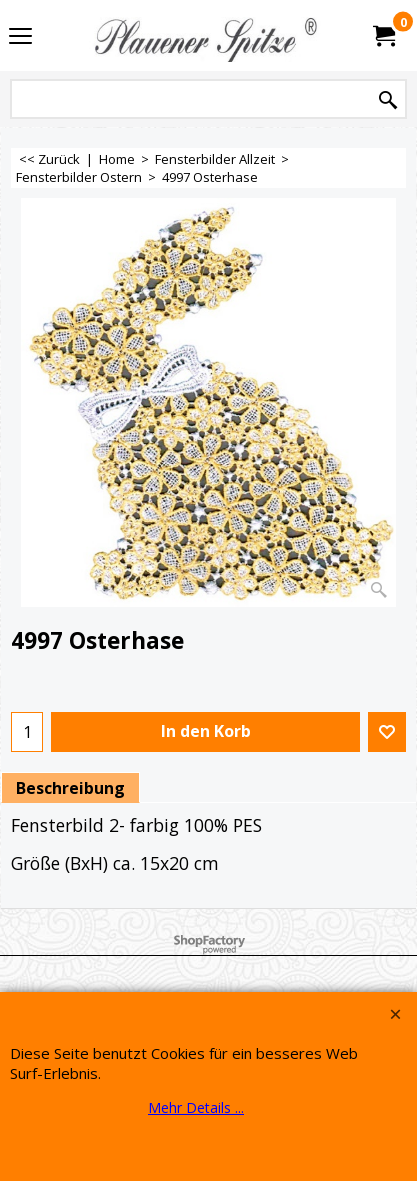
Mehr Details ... (196, 1107)
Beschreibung (70, 788)
